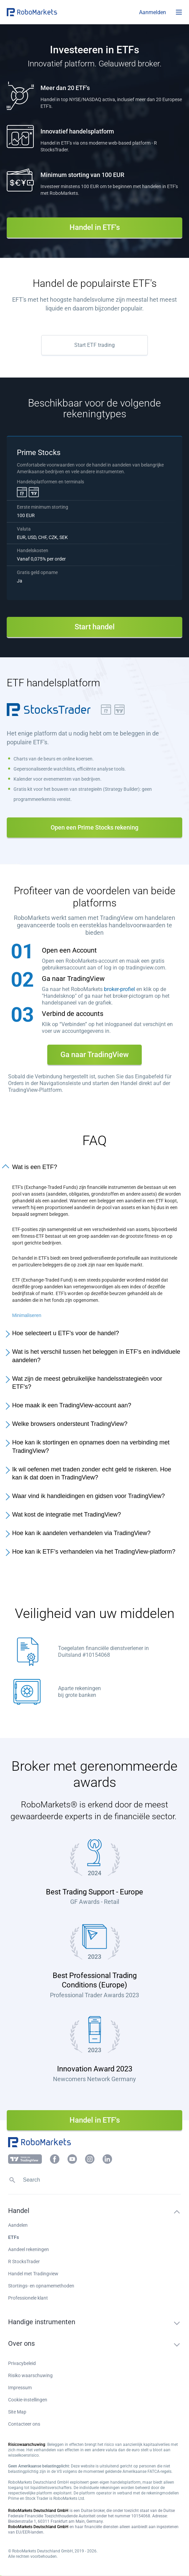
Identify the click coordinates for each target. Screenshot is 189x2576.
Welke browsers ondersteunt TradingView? (70, 1423)
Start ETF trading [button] (94, 345)
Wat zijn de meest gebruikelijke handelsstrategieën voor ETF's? (87, 1382)
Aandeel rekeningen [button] (28, 2249)
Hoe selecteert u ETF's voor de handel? (65, 1333)
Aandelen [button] (18, 2225)
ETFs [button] (13, 2237)
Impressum (20, 2387)
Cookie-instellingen (27, 2399)
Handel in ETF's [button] (95, 227)
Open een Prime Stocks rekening (94, 827)
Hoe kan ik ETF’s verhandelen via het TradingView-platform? (94, 1551)
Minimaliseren (26, 1315)
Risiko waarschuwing (30, 2375)
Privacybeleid (22, 2363)
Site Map (17, 2412)
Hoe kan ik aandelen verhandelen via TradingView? (81, 1533)
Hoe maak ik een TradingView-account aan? (71, 1405)
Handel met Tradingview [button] (33, 2273)
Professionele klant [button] (28, 2298)
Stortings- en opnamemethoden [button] (41, 2285)
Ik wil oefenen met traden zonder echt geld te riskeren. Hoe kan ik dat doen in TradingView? (91, 1473)
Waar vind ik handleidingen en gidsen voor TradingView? (88, 1496)
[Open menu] (179, 12)
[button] (47, 12)
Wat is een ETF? (34, 1167)
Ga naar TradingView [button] (94, 1054)
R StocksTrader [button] (24, 2261)
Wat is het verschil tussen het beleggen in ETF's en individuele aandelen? (96, 1356)
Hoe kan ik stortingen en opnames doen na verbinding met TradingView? (90, 1446)
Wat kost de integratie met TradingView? (66, 1514)
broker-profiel (119, 989)
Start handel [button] (95, 627)
